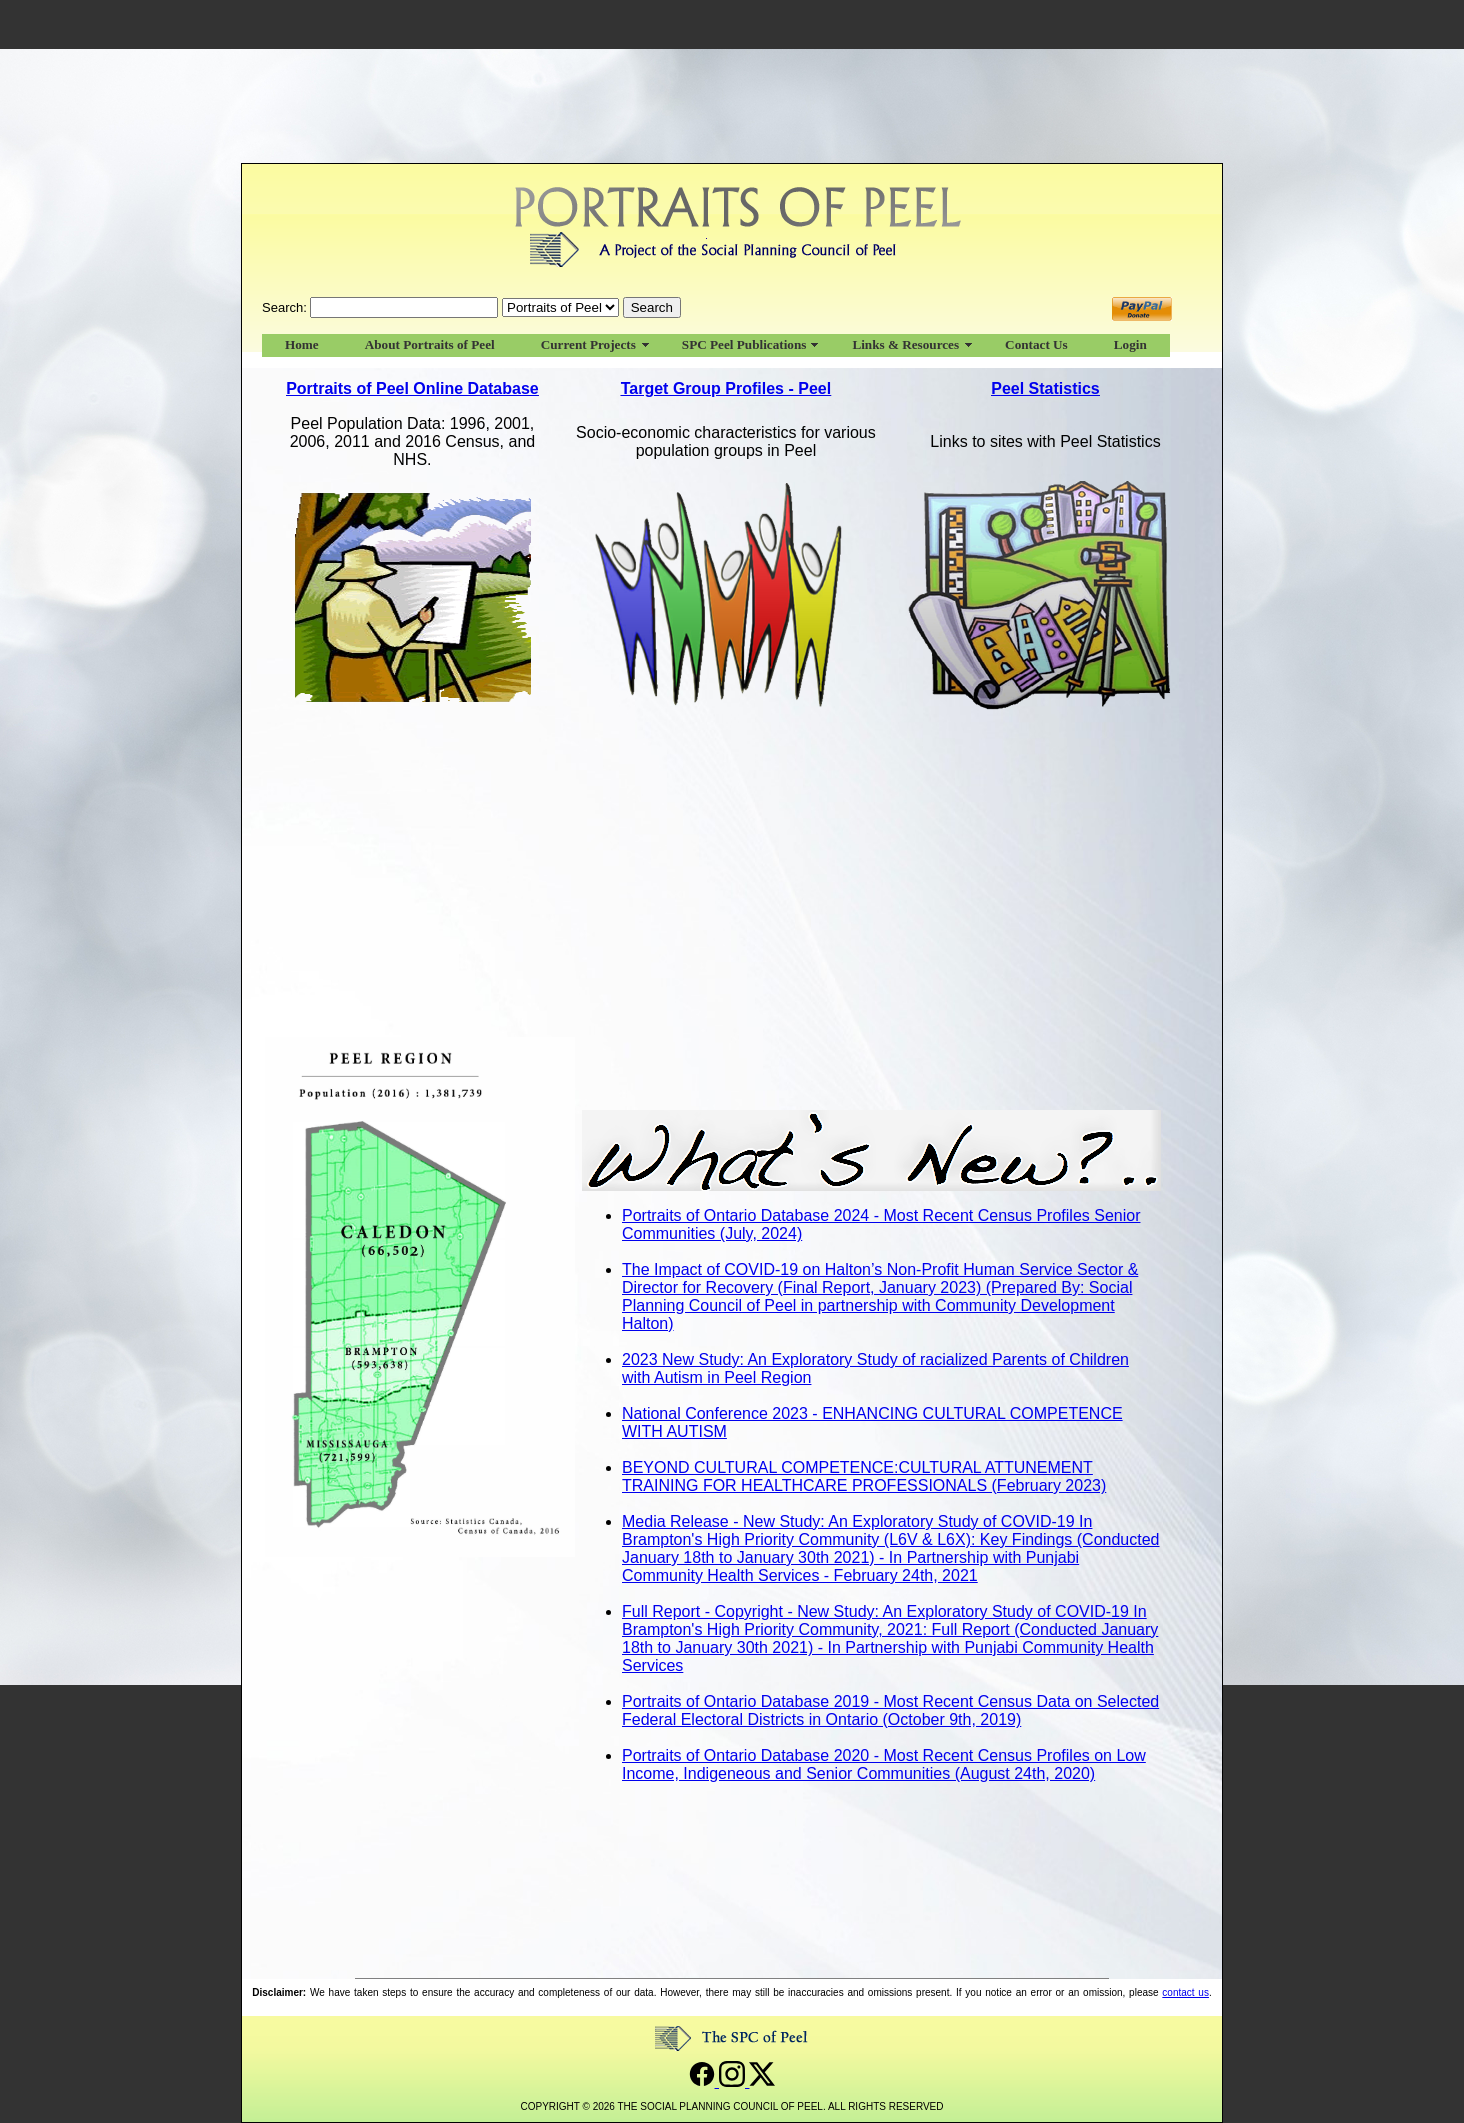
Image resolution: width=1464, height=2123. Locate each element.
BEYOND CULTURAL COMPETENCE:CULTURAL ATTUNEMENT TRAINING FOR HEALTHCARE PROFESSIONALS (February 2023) (864, 1476)
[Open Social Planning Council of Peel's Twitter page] (762, 2081)
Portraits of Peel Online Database (412, 388)
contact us (1185, 1992)
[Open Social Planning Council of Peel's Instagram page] (734, 2081)
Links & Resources (905, 344)
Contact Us (1036, 344)
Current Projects (588, 344)
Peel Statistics (1045, 388)
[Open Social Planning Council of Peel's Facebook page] (704, 2081)
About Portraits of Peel (430, 344)
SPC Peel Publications (744, 344)
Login (1130, 344)
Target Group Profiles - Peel (726, 388)
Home (302, 344)
